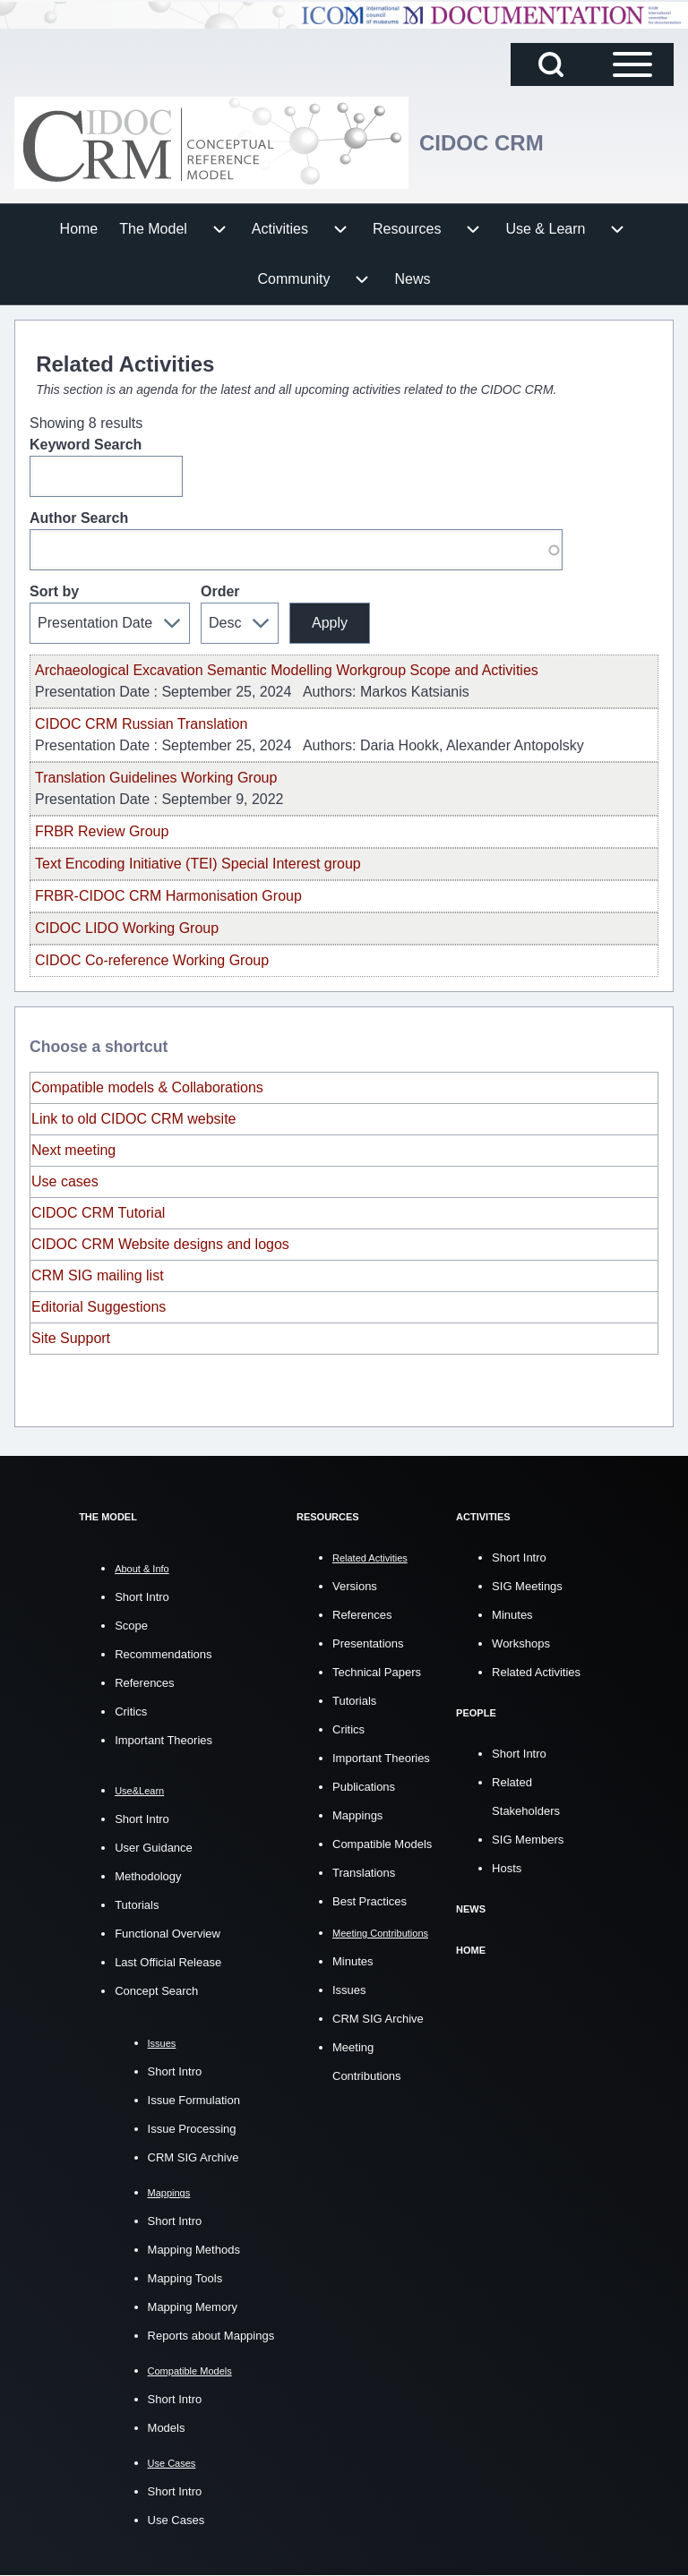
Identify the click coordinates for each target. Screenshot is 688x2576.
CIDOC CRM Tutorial (98, 1212)
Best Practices (369, 1900)
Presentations (368, 1642)
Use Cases (176, 2520)
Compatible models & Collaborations (147, 1087)
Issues (349, 1989)
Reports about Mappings (211, 2335)
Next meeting (73, 1150)
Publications (363, 1786)
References (144, 1683)
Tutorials (137, 1905)
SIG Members (527, 1837)
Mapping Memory (192, 2307)
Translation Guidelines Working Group (156, 777)
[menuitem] (79, 229)
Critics (131, 1711)
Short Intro (142, 1597)
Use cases (65, 1181)
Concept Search (156, 1991)
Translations (363, 1872)
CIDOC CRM (481, 143)
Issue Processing (192, 2128)
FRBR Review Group (101, 831)
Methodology (148, 1876)
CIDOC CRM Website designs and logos (162, 1244)
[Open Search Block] (551, 64)
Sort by (54, 591)
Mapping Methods (194, 2249)
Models (166, 2428)
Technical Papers (376, 1671)
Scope (131, 1625)
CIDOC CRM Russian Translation (141, 724)
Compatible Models (382, 1843)
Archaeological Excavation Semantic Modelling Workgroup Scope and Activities (286, 670)
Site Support (70, 1338)
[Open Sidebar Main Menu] (632, 64)
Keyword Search (86, 444)
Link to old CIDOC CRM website (133, 1118)
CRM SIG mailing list (97, 1275)
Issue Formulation (194, 2100)
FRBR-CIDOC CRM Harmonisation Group (168, 895)
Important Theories (163, 1740)
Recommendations (163, 1654)
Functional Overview (167, 1933)
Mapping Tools (185, 2278)
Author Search (79, 518)
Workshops (521, 1642)
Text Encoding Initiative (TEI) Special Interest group (198, 863)
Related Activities (536, 1671)
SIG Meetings (527, 1585)
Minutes (353, 1960)
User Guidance (154, 1847)
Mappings (357, 1814)
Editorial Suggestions (98, 1306)
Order (220, 591)
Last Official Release (168, 1962)
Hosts (506, 1866)
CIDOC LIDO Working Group (127, 928)
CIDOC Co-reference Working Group (152, 960)
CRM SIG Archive (193, 2157)
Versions (354, 1585)
